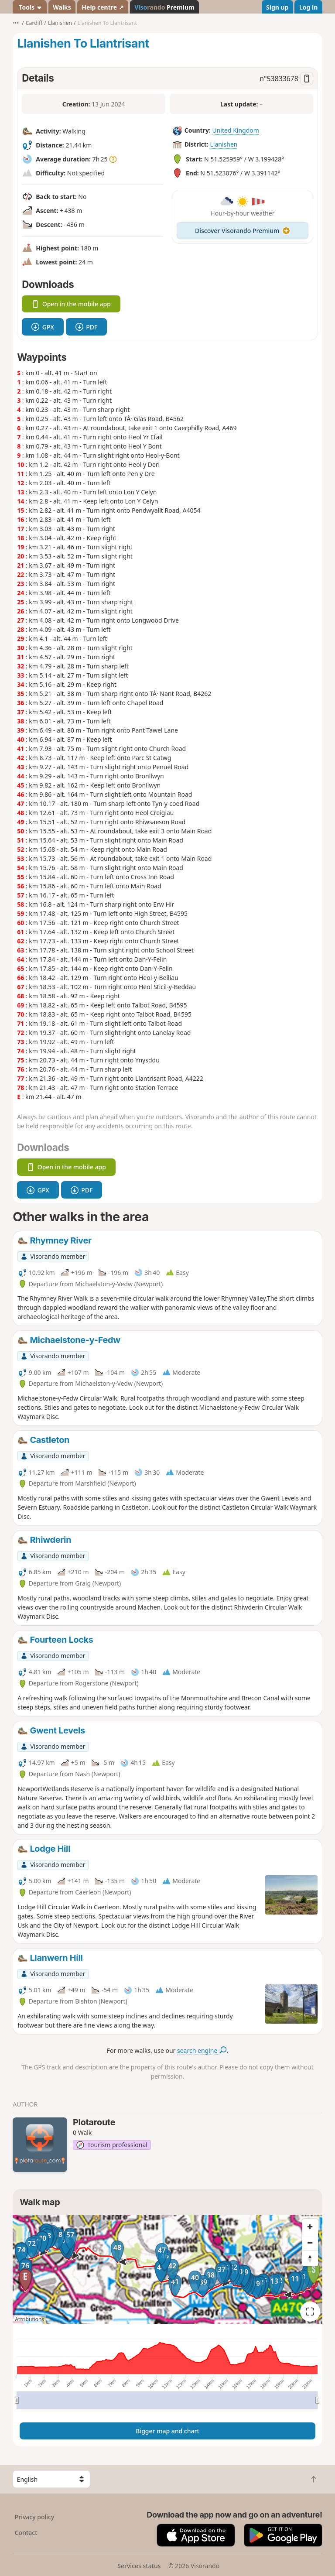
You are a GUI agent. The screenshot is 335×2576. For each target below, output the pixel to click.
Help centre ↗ (102, 7)
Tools (29, 7)
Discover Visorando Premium (242, 230)
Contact (26, 2532)
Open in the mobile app (71, 303)
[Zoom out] (310, 2243)
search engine (201, 2050)
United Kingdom (235, 130)
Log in (308, 7)
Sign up (277, 7)
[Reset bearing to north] (310, 2258)
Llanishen (224, 144)
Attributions (29, 2319)
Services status (139, 2566)
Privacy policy (35, 2517)
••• (16, 23)
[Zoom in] (310, 2227)
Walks (62, 7)
